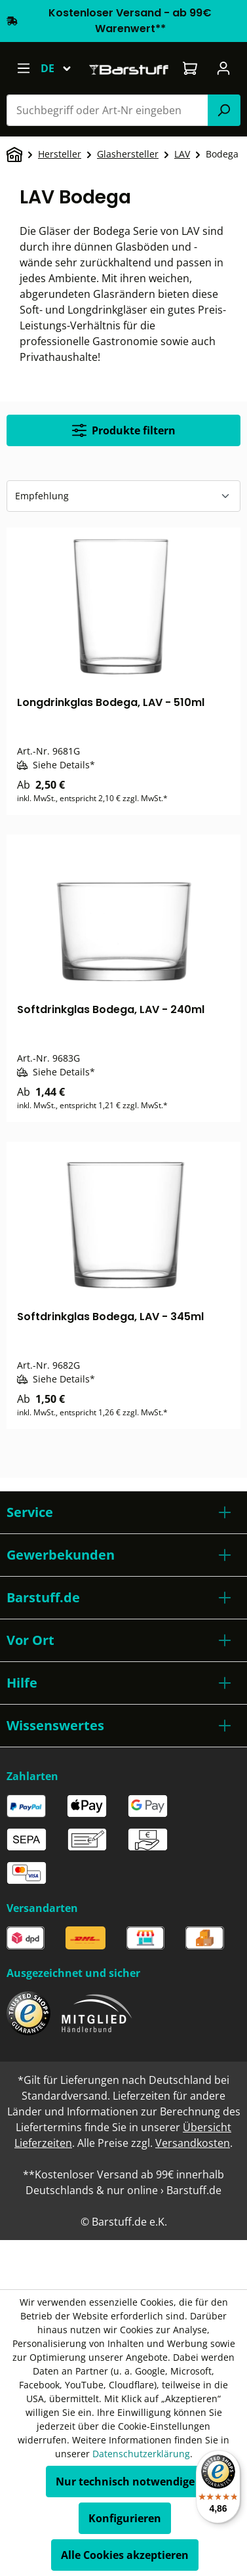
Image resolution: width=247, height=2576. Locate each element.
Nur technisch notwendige (125, 2481)
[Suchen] (224, 110)
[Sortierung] (123, 496)
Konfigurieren (124, 2518)
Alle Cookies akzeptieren (125, 2555)
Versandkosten (192, 2143)
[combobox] (107, 110)
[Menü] (23, 68)
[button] (123, 1512)
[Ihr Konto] (223, 68)
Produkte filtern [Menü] (124, 430)
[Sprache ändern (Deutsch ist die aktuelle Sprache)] (62, 68)
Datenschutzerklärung (141, 2453)
